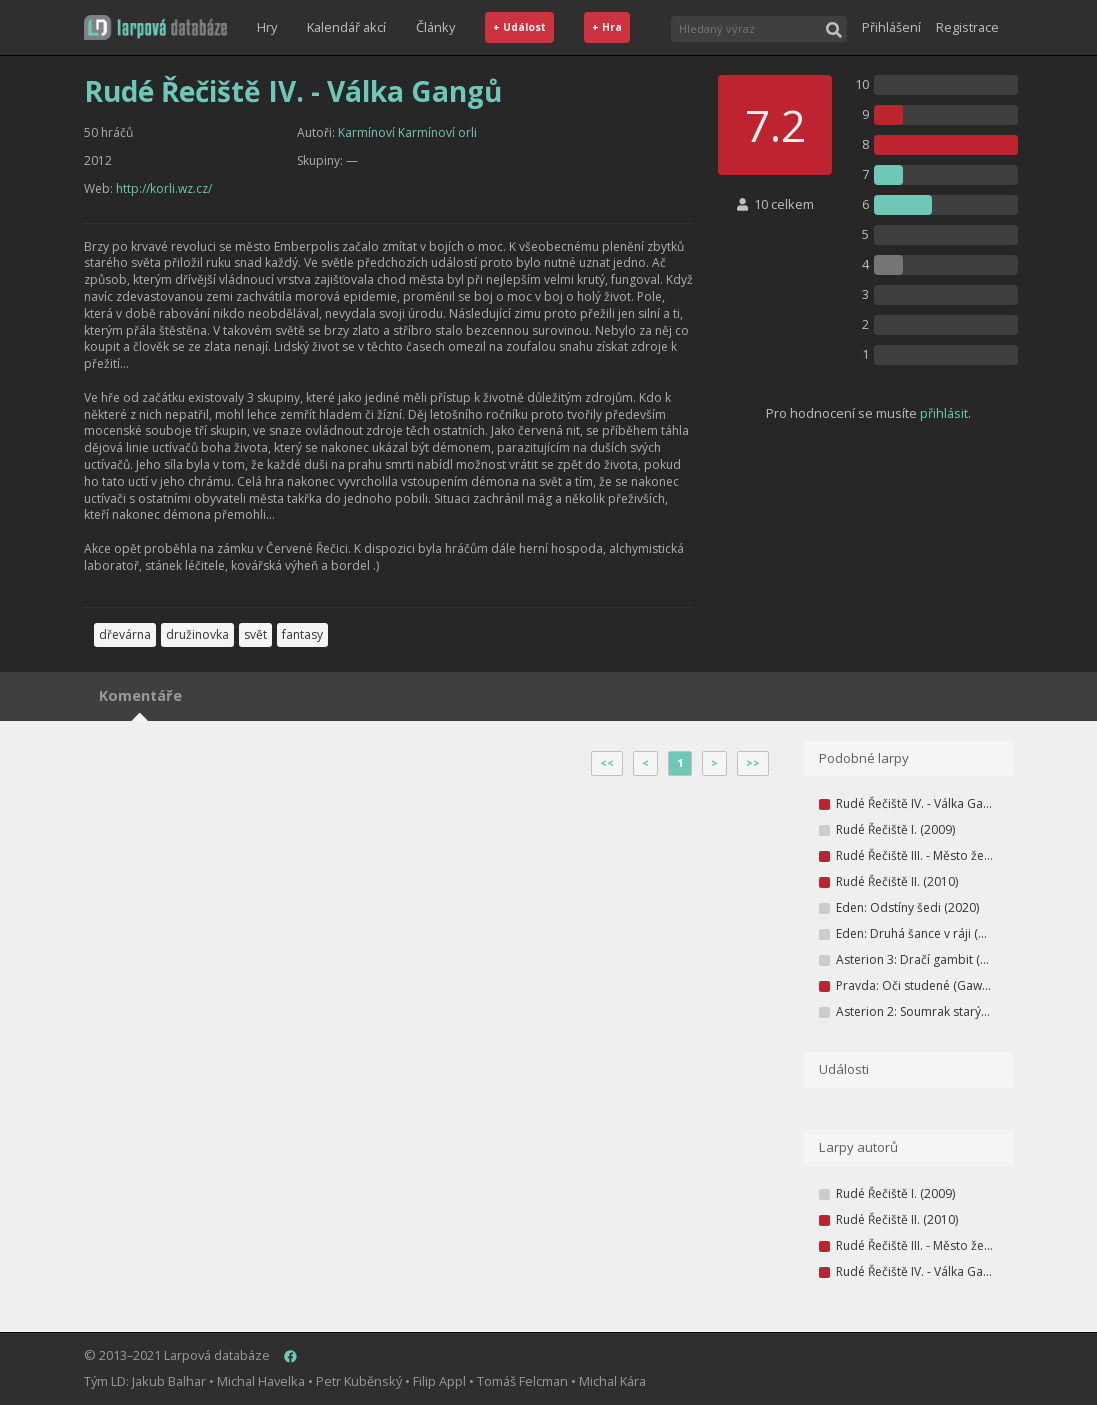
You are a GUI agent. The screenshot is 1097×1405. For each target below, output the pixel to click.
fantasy (302, 634)
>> (753, 763)
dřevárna (125, 634)
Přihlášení (891, 27)
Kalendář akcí (346, 27)
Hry (267, 27)
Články (435, 27)
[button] (155, 27)
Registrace (967, 27)
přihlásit (944, 413)
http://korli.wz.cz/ (164, 188)
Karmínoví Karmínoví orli (407, 132)
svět (255, 634)
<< (607, 763)
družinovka (197, 634)
